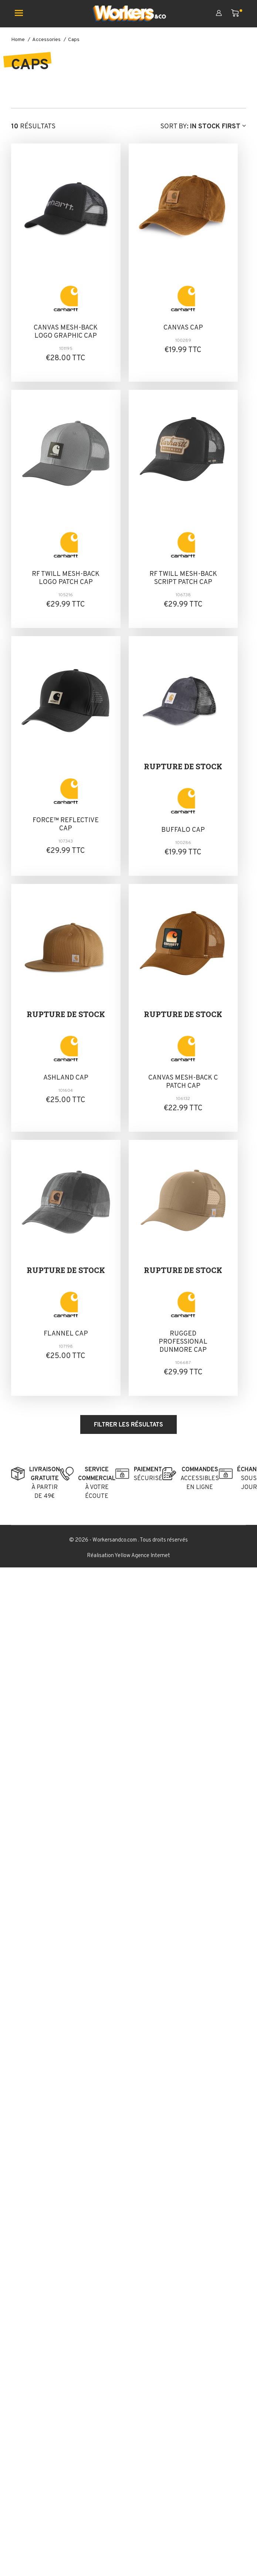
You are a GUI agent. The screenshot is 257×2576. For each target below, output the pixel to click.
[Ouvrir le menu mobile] (21, 14)
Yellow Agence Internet (142, 1555)
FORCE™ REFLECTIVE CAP (66, 824)
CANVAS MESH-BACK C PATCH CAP (183, 1082)
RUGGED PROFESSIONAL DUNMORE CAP (183, 1342)
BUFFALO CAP (183, 830)
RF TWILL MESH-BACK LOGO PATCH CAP (65, 578)
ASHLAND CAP (65, 1078)
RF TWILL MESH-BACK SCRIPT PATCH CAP (183, 578)
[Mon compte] (223, 13)
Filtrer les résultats (128, 1425)
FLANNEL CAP (66, 1334)
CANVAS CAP (183, 328)
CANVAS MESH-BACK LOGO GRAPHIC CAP (66, 332)
